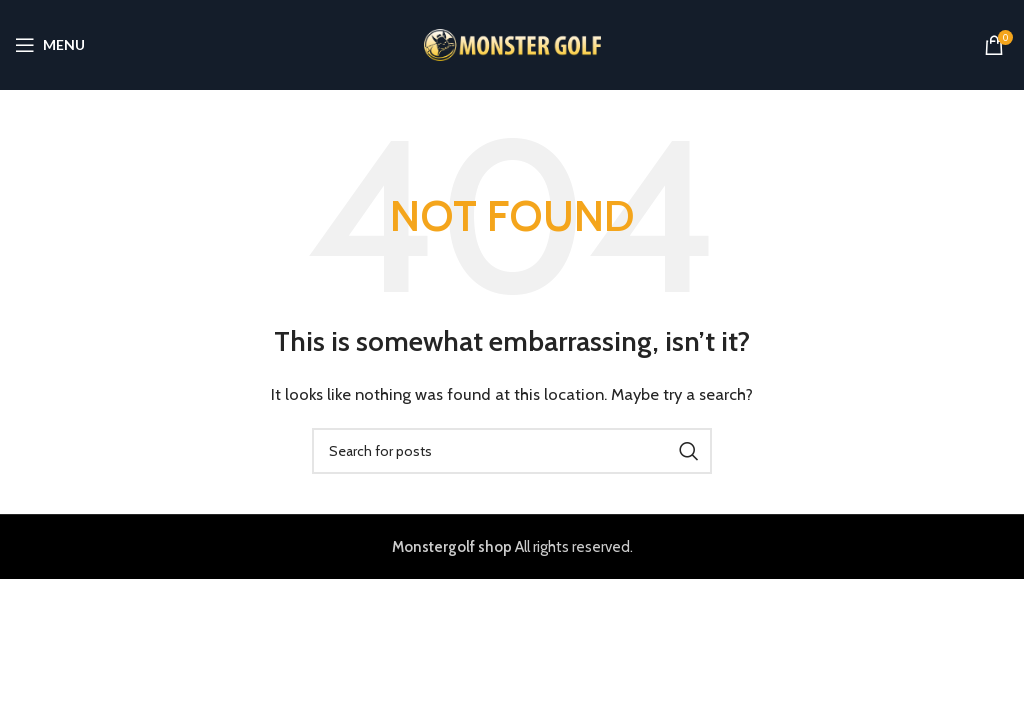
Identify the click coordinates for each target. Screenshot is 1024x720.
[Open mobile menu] (50, 45)
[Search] (512, 451)
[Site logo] (512, 44)
